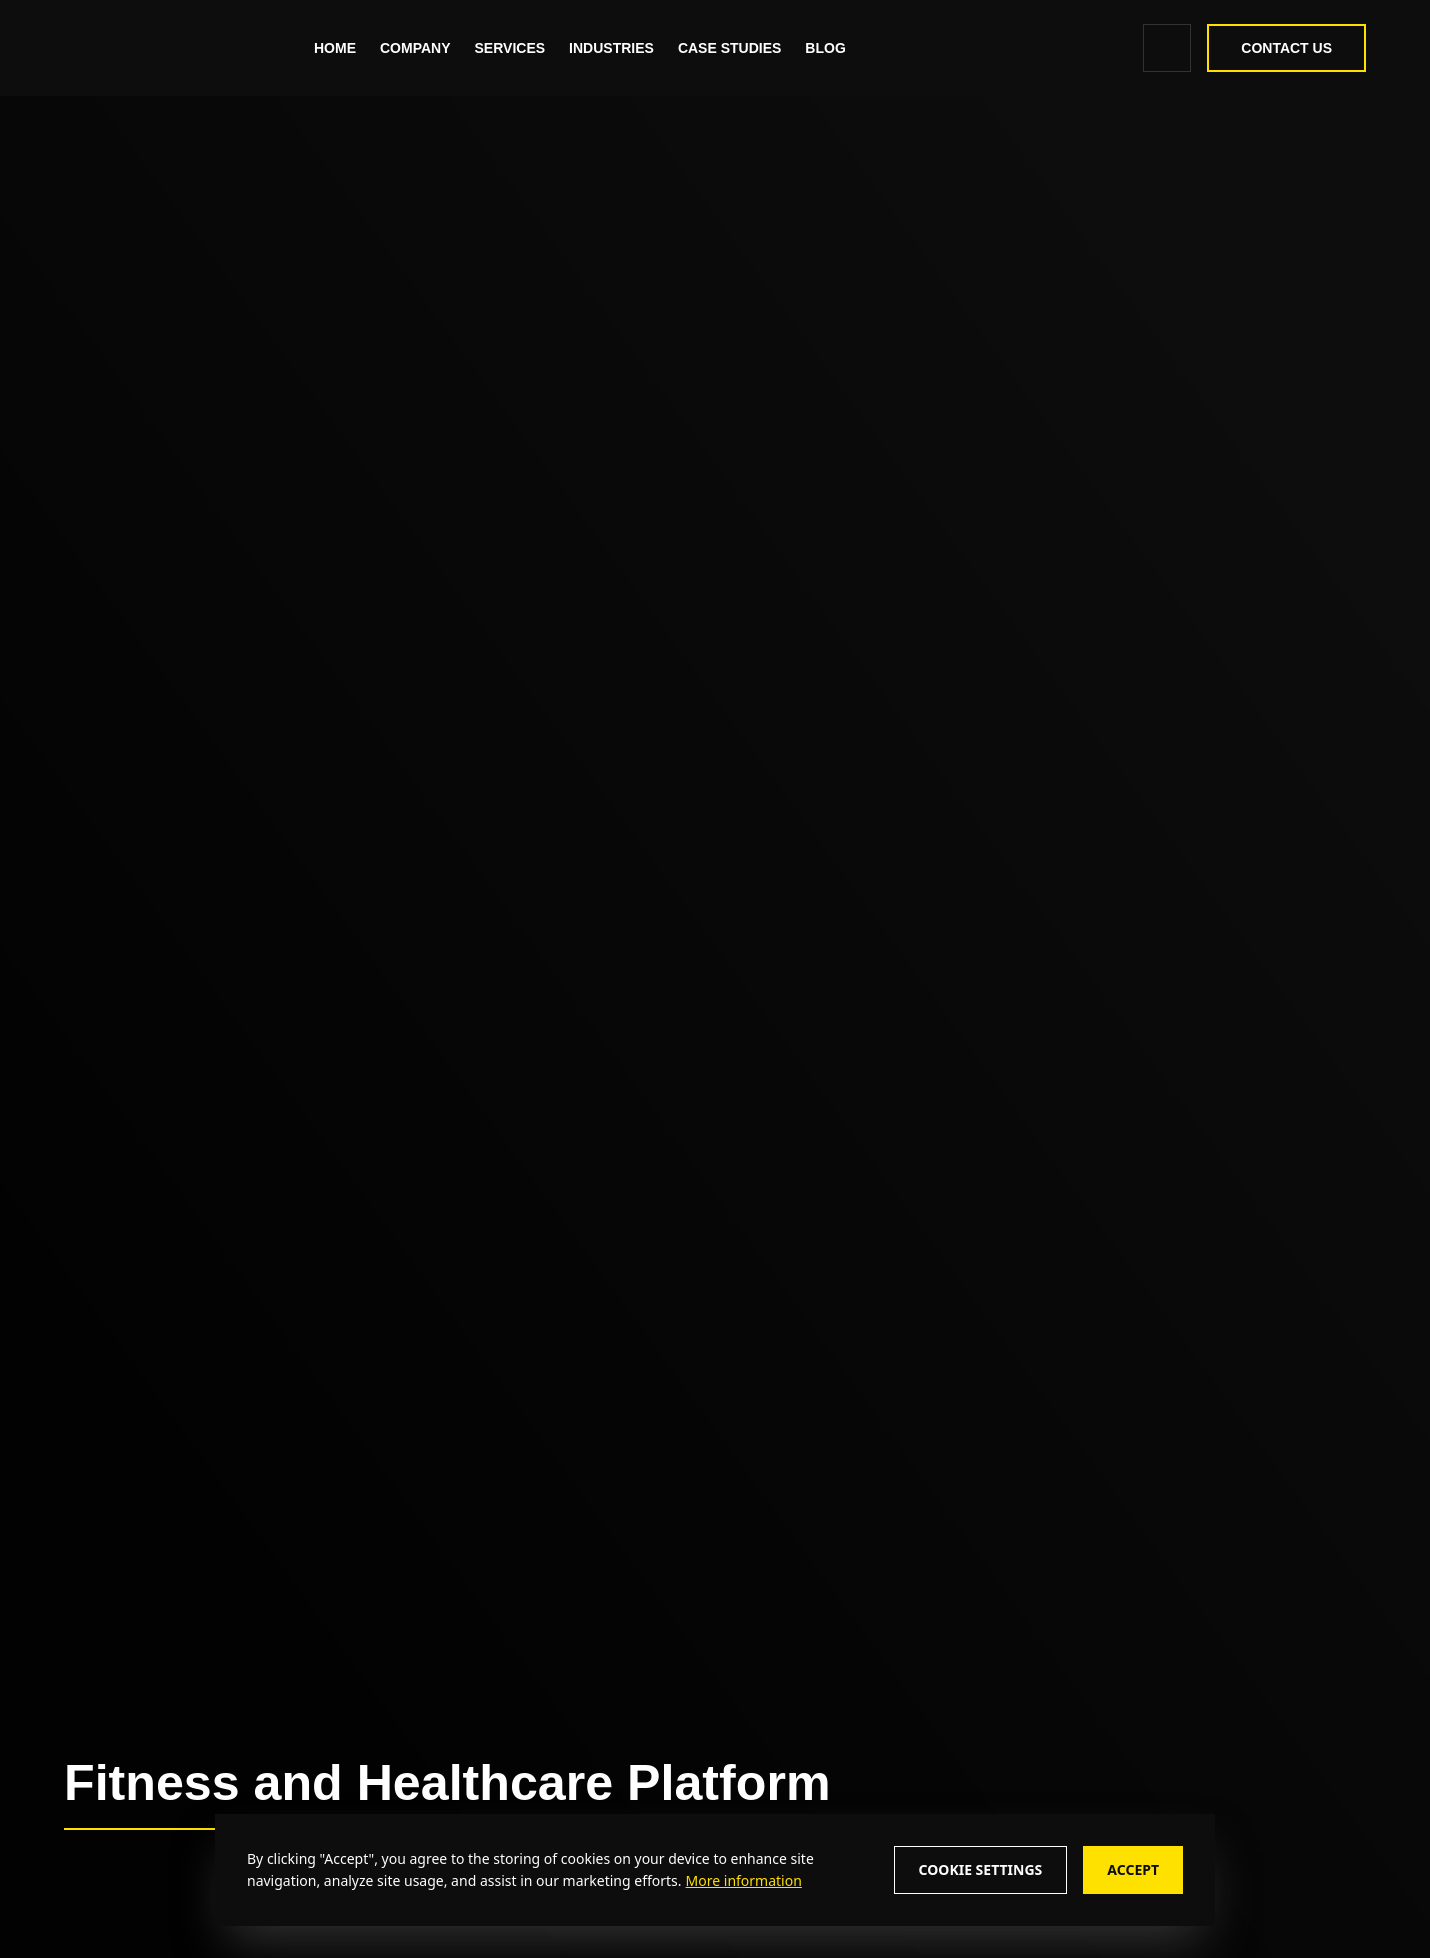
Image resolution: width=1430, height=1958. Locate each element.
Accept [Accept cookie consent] (1133, 1869)
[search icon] (1167, 48)
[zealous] (157, 48)
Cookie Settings (981, 1869)
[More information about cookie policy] (742, 1880)
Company (415, 48)
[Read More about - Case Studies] (729, 48)
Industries (611, 48)
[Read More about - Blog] (825, 48)
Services (510, 48)
